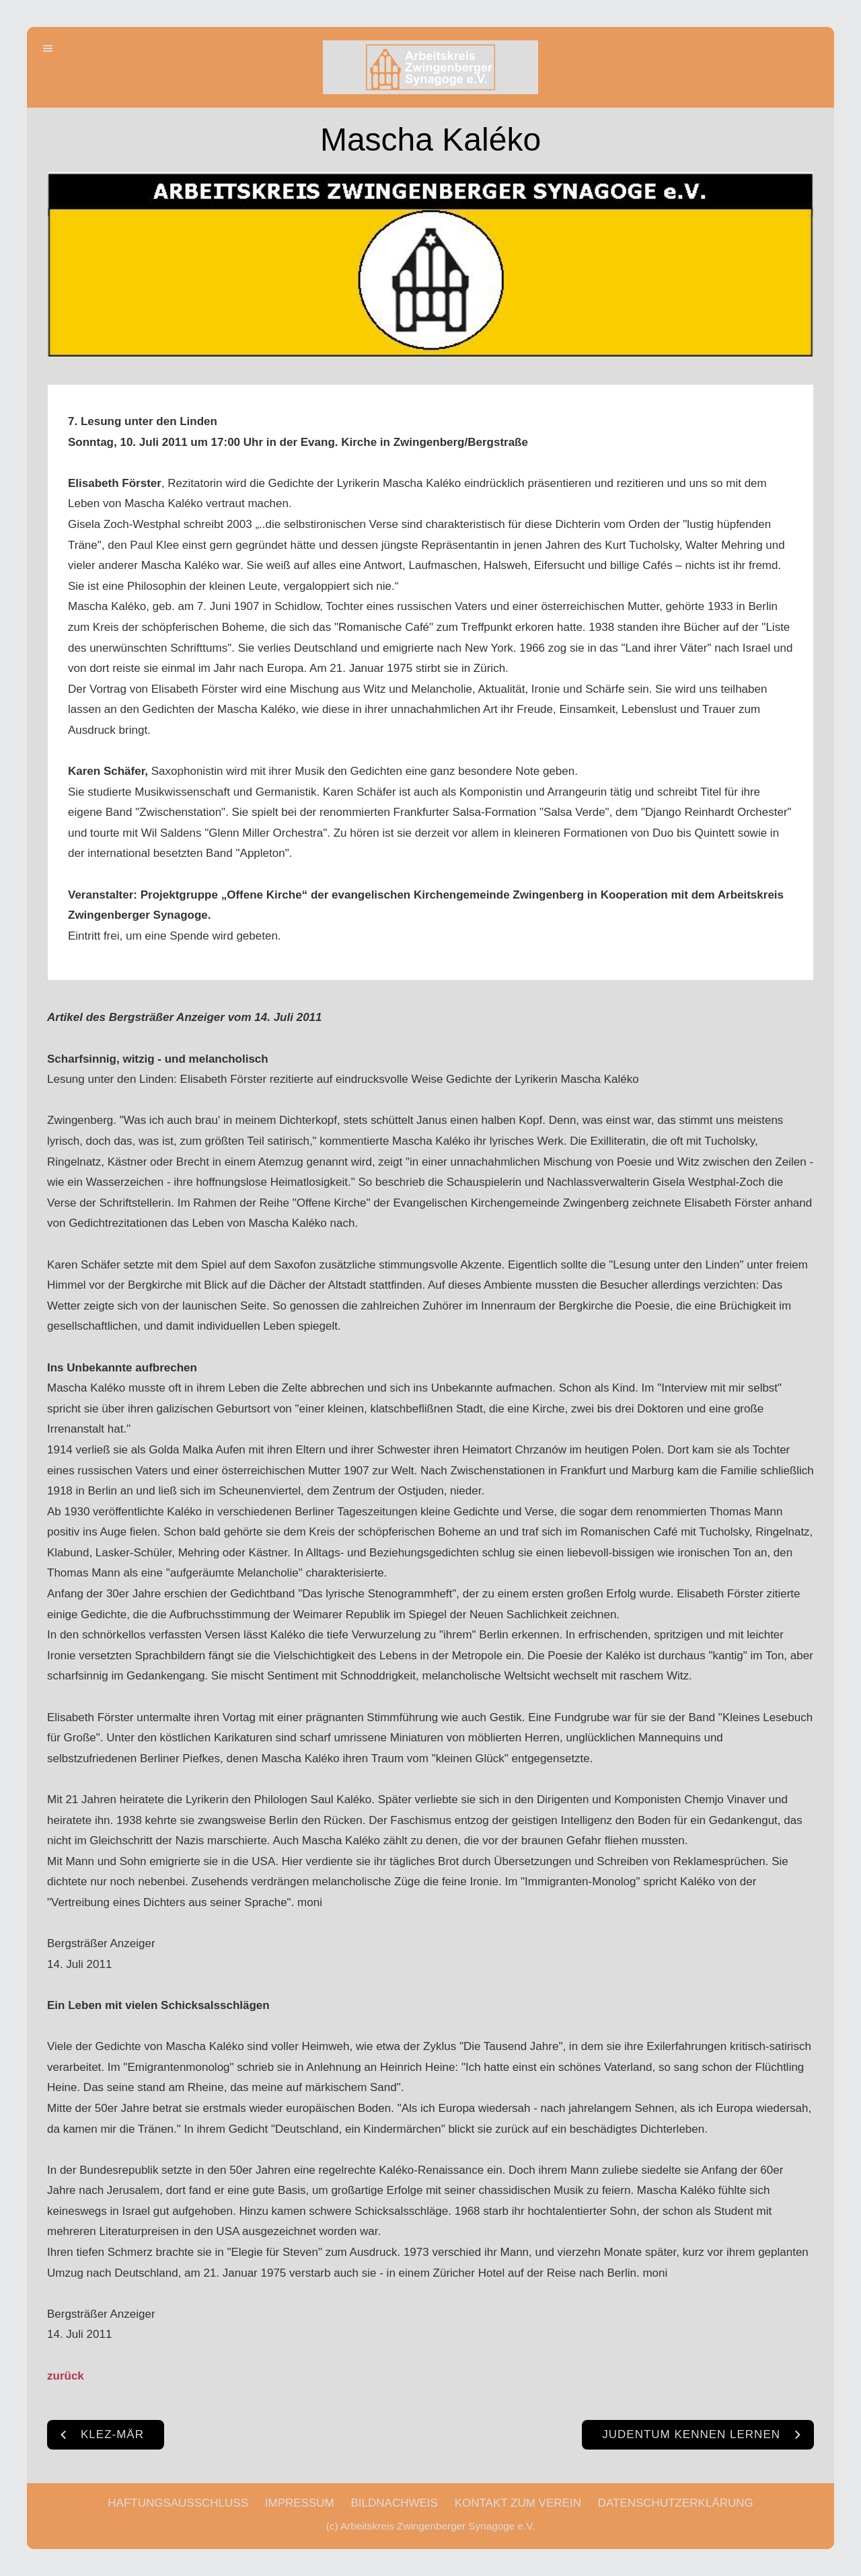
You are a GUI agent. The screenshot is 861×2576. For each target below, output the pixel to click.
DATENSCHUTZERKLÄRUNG (675, 2503)
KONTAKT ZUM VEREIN (518, 2503)
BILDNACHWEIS (393, 2503)
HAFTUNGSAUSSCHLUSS (178, 2503)
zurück (65, 2376)
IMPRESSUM (299, 2503)
